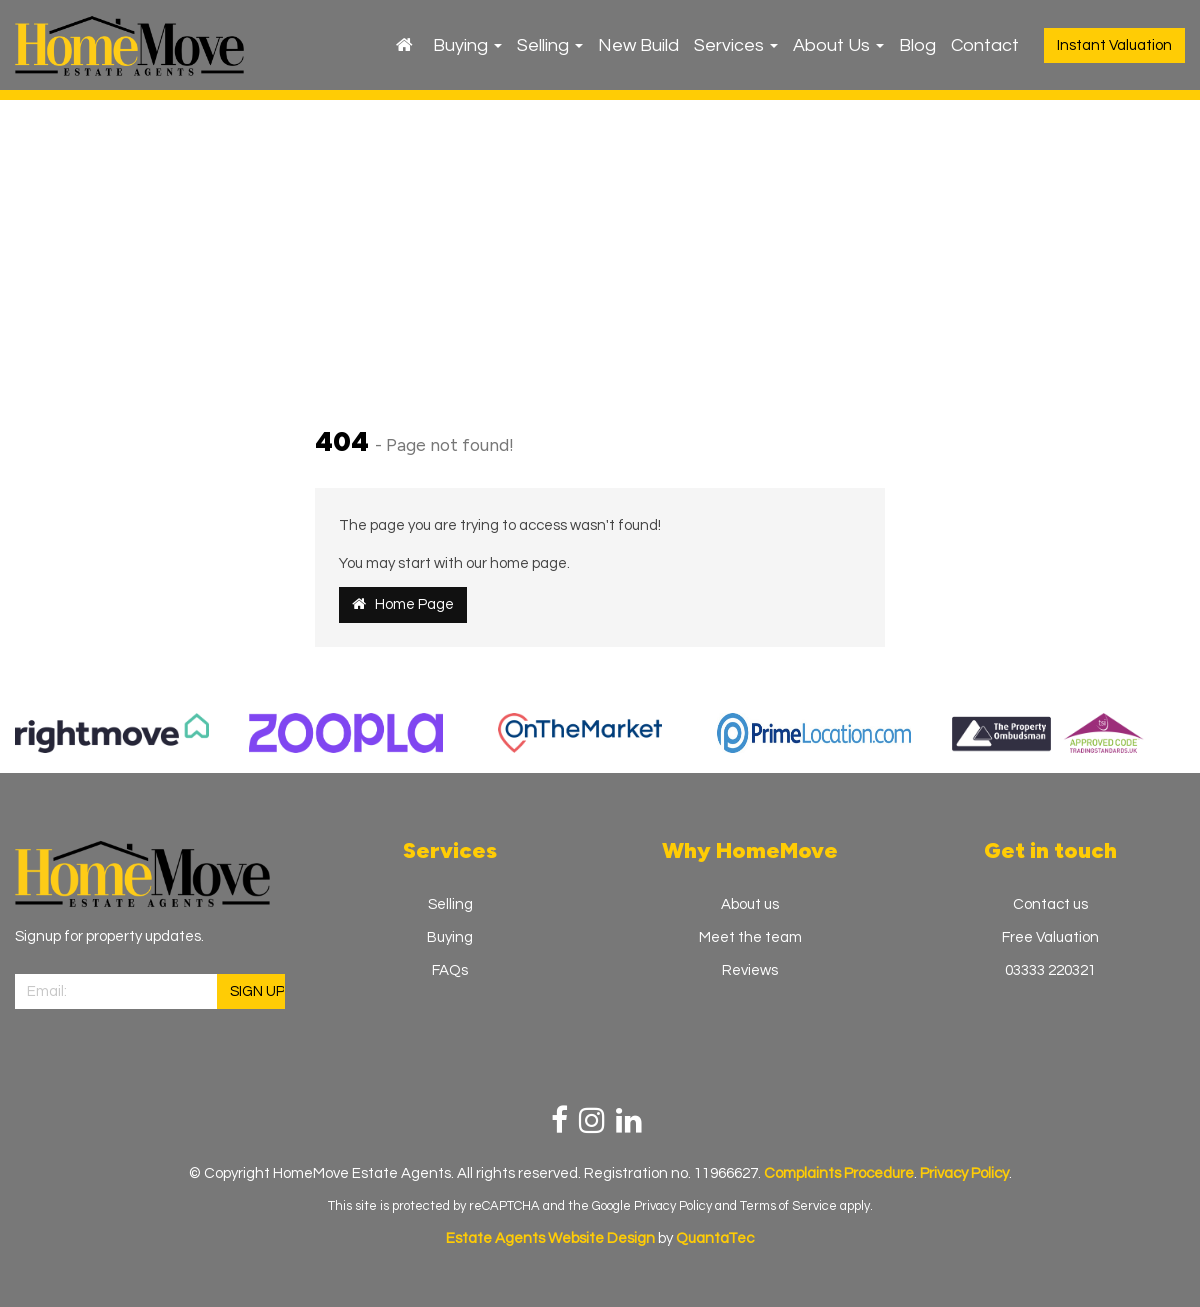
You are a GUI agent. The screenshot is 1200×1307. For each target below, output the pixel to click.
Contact (985, 45)
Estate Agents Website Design (550, 1238)
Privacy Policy (673, 1206)
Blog (917, 45)
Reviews (750, 970)
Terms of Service (788, 1206)
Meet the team (750, 937)
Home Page (403, 604)
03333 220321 (1050, 970)
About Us (838, 45)
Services (736, 45)
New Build (638, 45)
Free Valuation (1050, 937)
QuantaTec (715, 1238)
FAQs (450, 970)
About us (750, 904)
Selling (550, 45)
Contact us (1050, 904)
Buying (467, 45)
